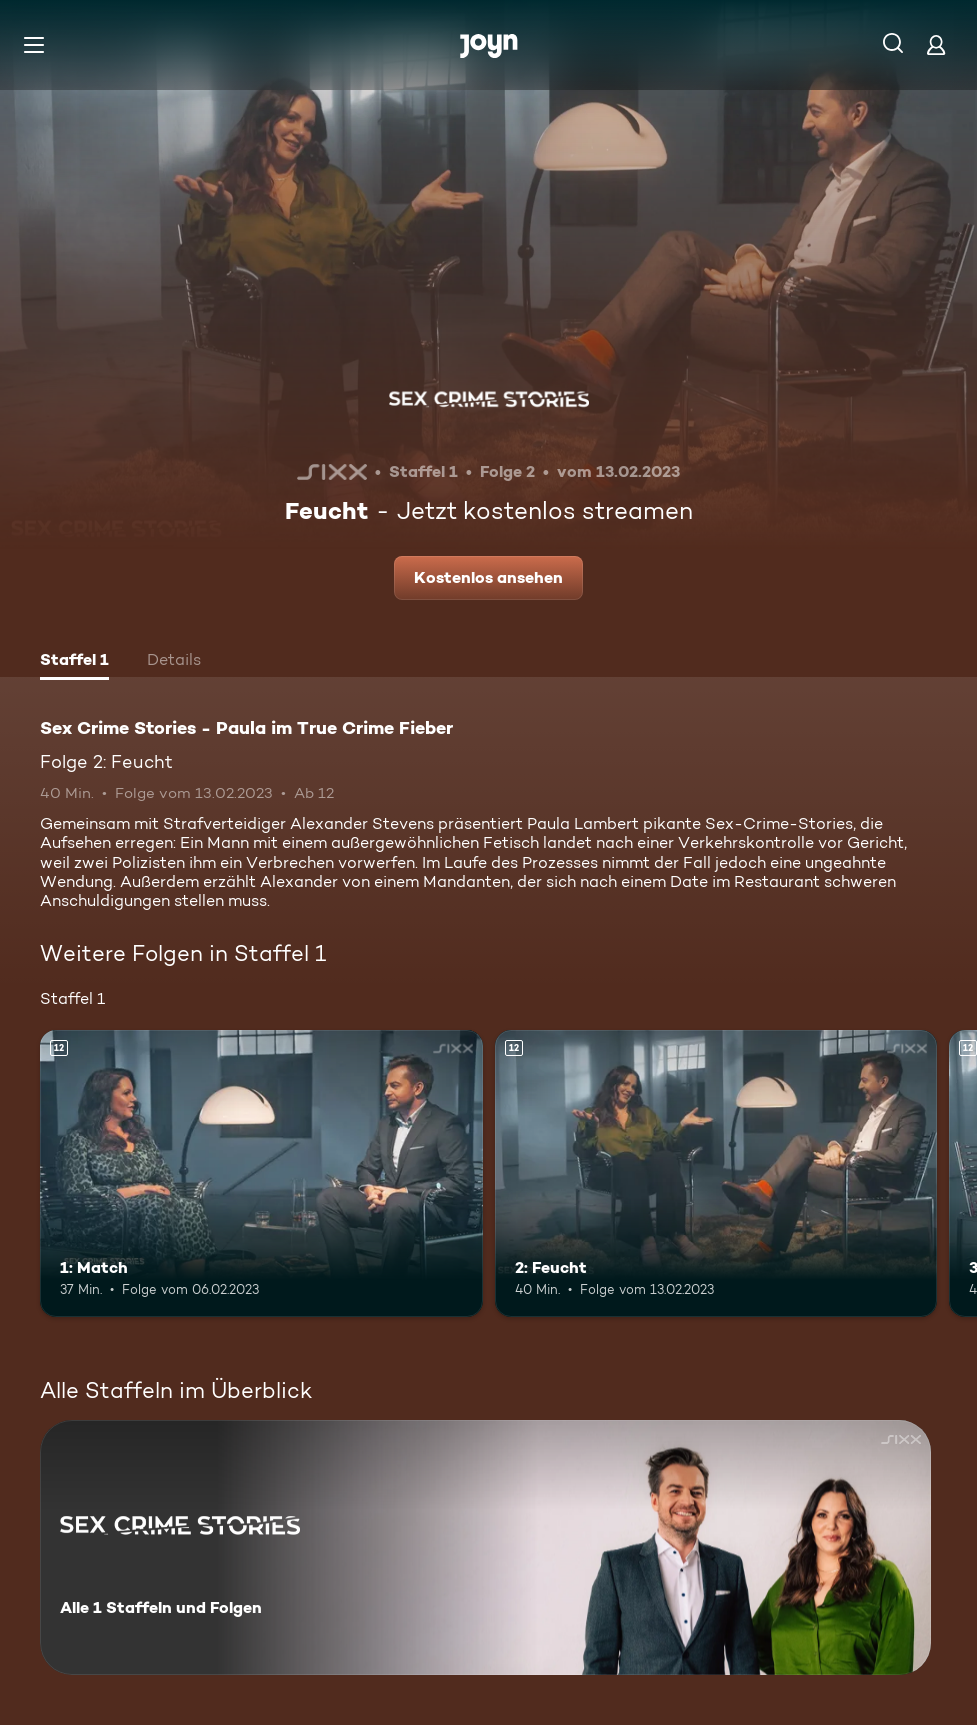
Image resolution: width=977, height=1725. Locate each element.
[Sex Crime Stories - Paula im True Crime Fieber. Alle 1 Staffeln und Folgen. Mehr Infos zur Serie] (485, 1547)
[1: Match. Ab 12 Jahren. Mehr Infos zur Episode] (261, 1174)
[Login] (936, 44)
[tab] (74, 662)
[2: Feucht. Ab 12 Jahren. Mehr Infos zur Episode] (716, 1174)
